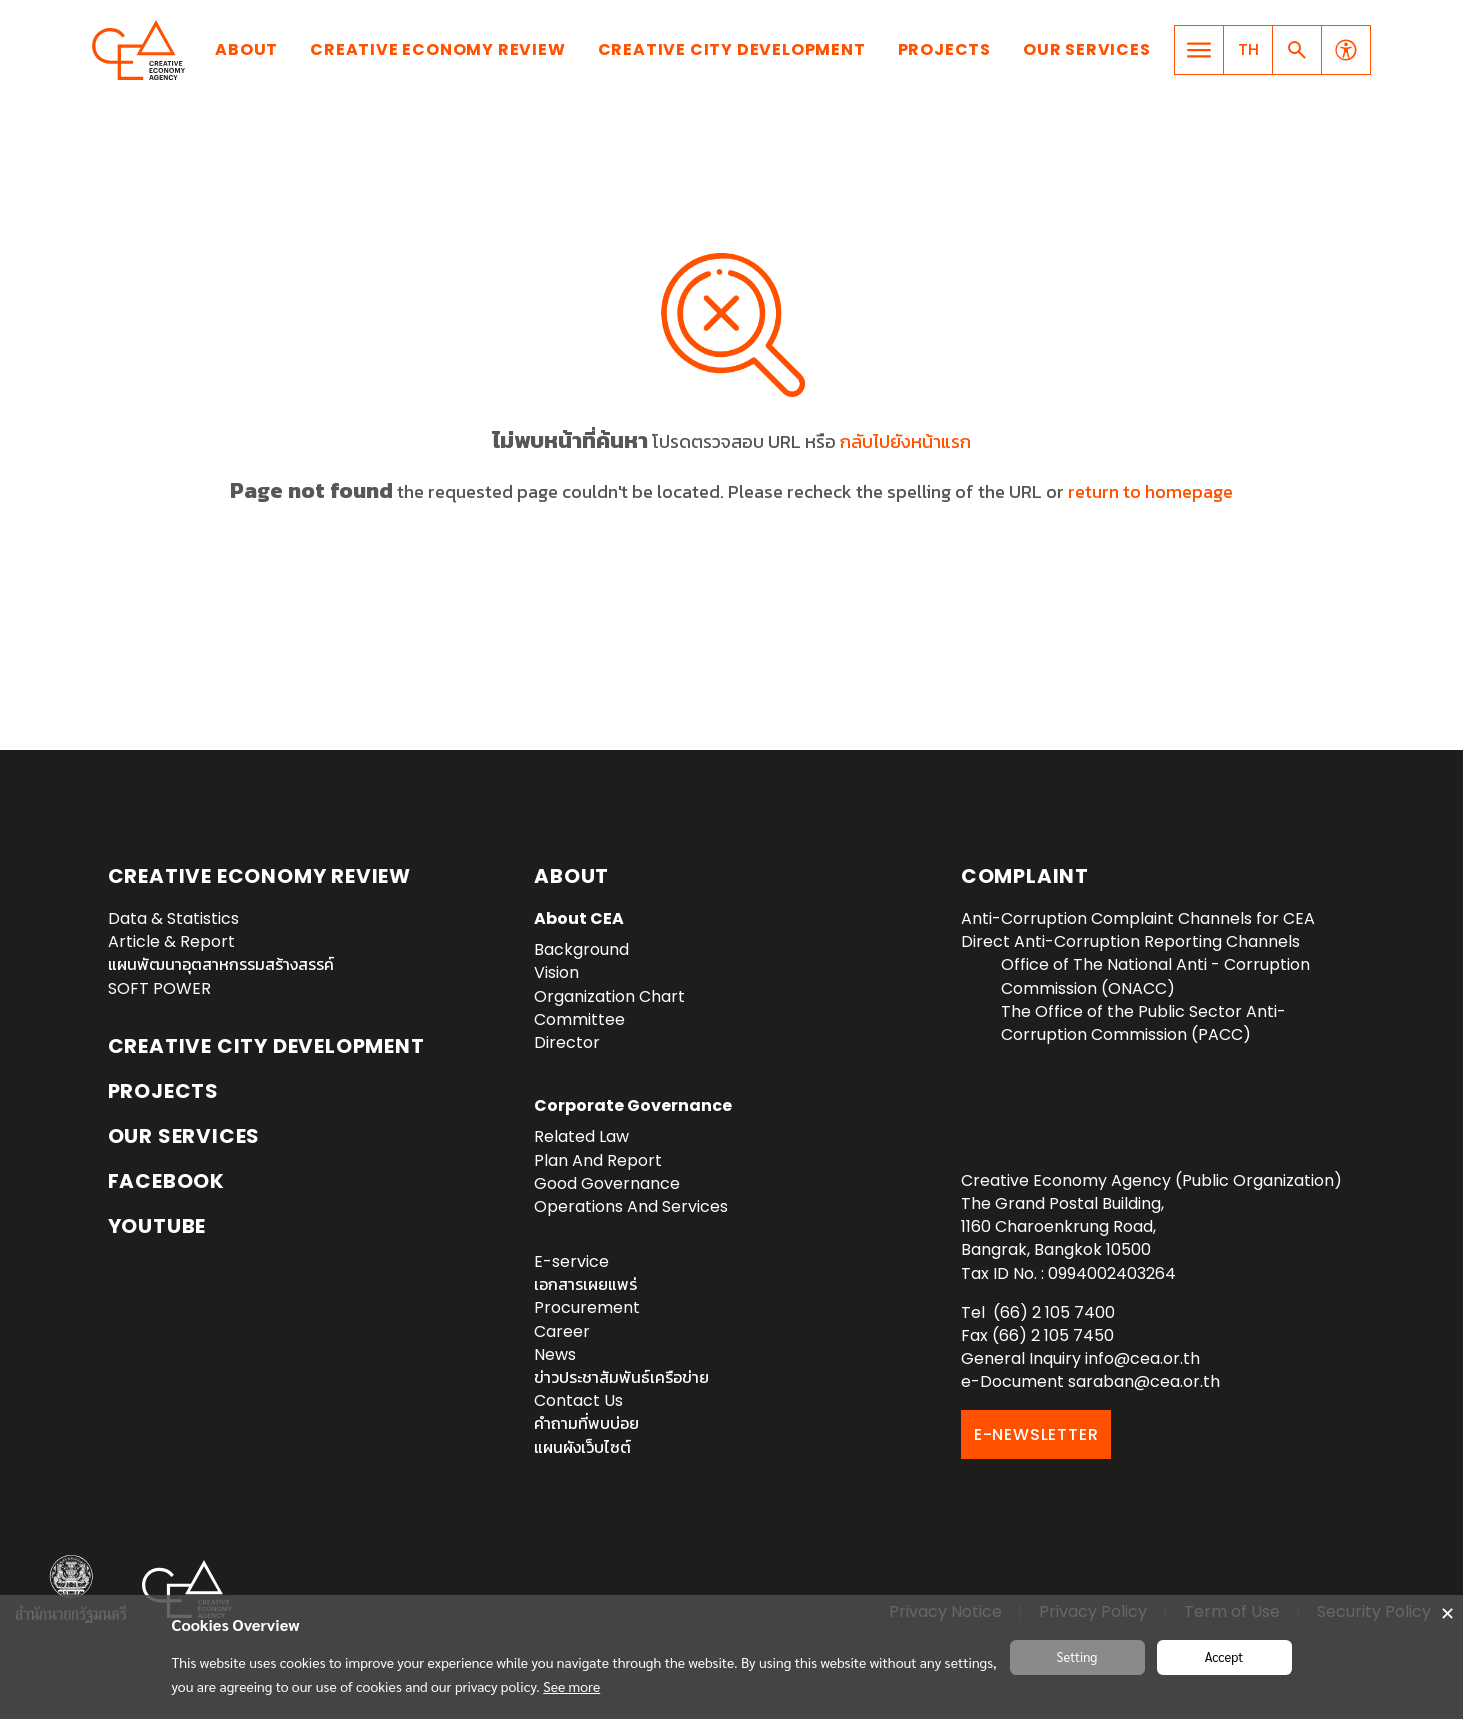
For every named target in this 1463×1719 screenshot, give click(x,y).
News (555, 1354)
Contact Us (578, 1400)
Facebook (166, 1181)
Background (581, 949)
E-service (571, 1261)
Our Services (1087, 49)
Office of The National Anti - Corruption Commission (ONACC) (1155, 976)
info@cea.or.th (1142, 1358)
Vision (556, 972)
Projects (944, 49)
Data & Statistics (173, 918)
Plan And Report (598, 1160)
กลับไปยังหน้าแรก (905, 441)
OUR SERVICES (184, 1136)
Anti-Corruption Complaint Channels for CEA (1138, 918)
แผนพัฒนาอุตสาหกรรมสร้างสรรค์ (221, 964)
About (246, 49)
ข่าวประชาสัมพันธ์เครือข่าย (621, 1377)
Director (567, 1042)
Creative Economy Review (437, 49)
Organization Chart (609, 996)
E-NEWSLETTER (1036, 1434)
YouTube (157, 1226)
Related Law (581, 1136)
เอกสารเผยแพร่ (585, 1284)
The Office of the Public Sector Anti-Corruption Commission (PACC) (1143, 1023)
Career (562, 1331)
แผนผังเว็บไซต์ (582, 1447)
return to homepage (1150, 491)
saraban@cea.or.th (1144, 1381)
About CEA (579, 918)
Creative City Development (732, 49)
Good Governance (607, 1183)
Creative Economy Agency (142, 50)
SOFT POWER (159, 988)
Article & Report (171, 941)
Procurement (587, 1307)
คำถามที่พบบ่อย (586, 1423)
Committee (579, 1019)
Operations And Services (631, 1206)
